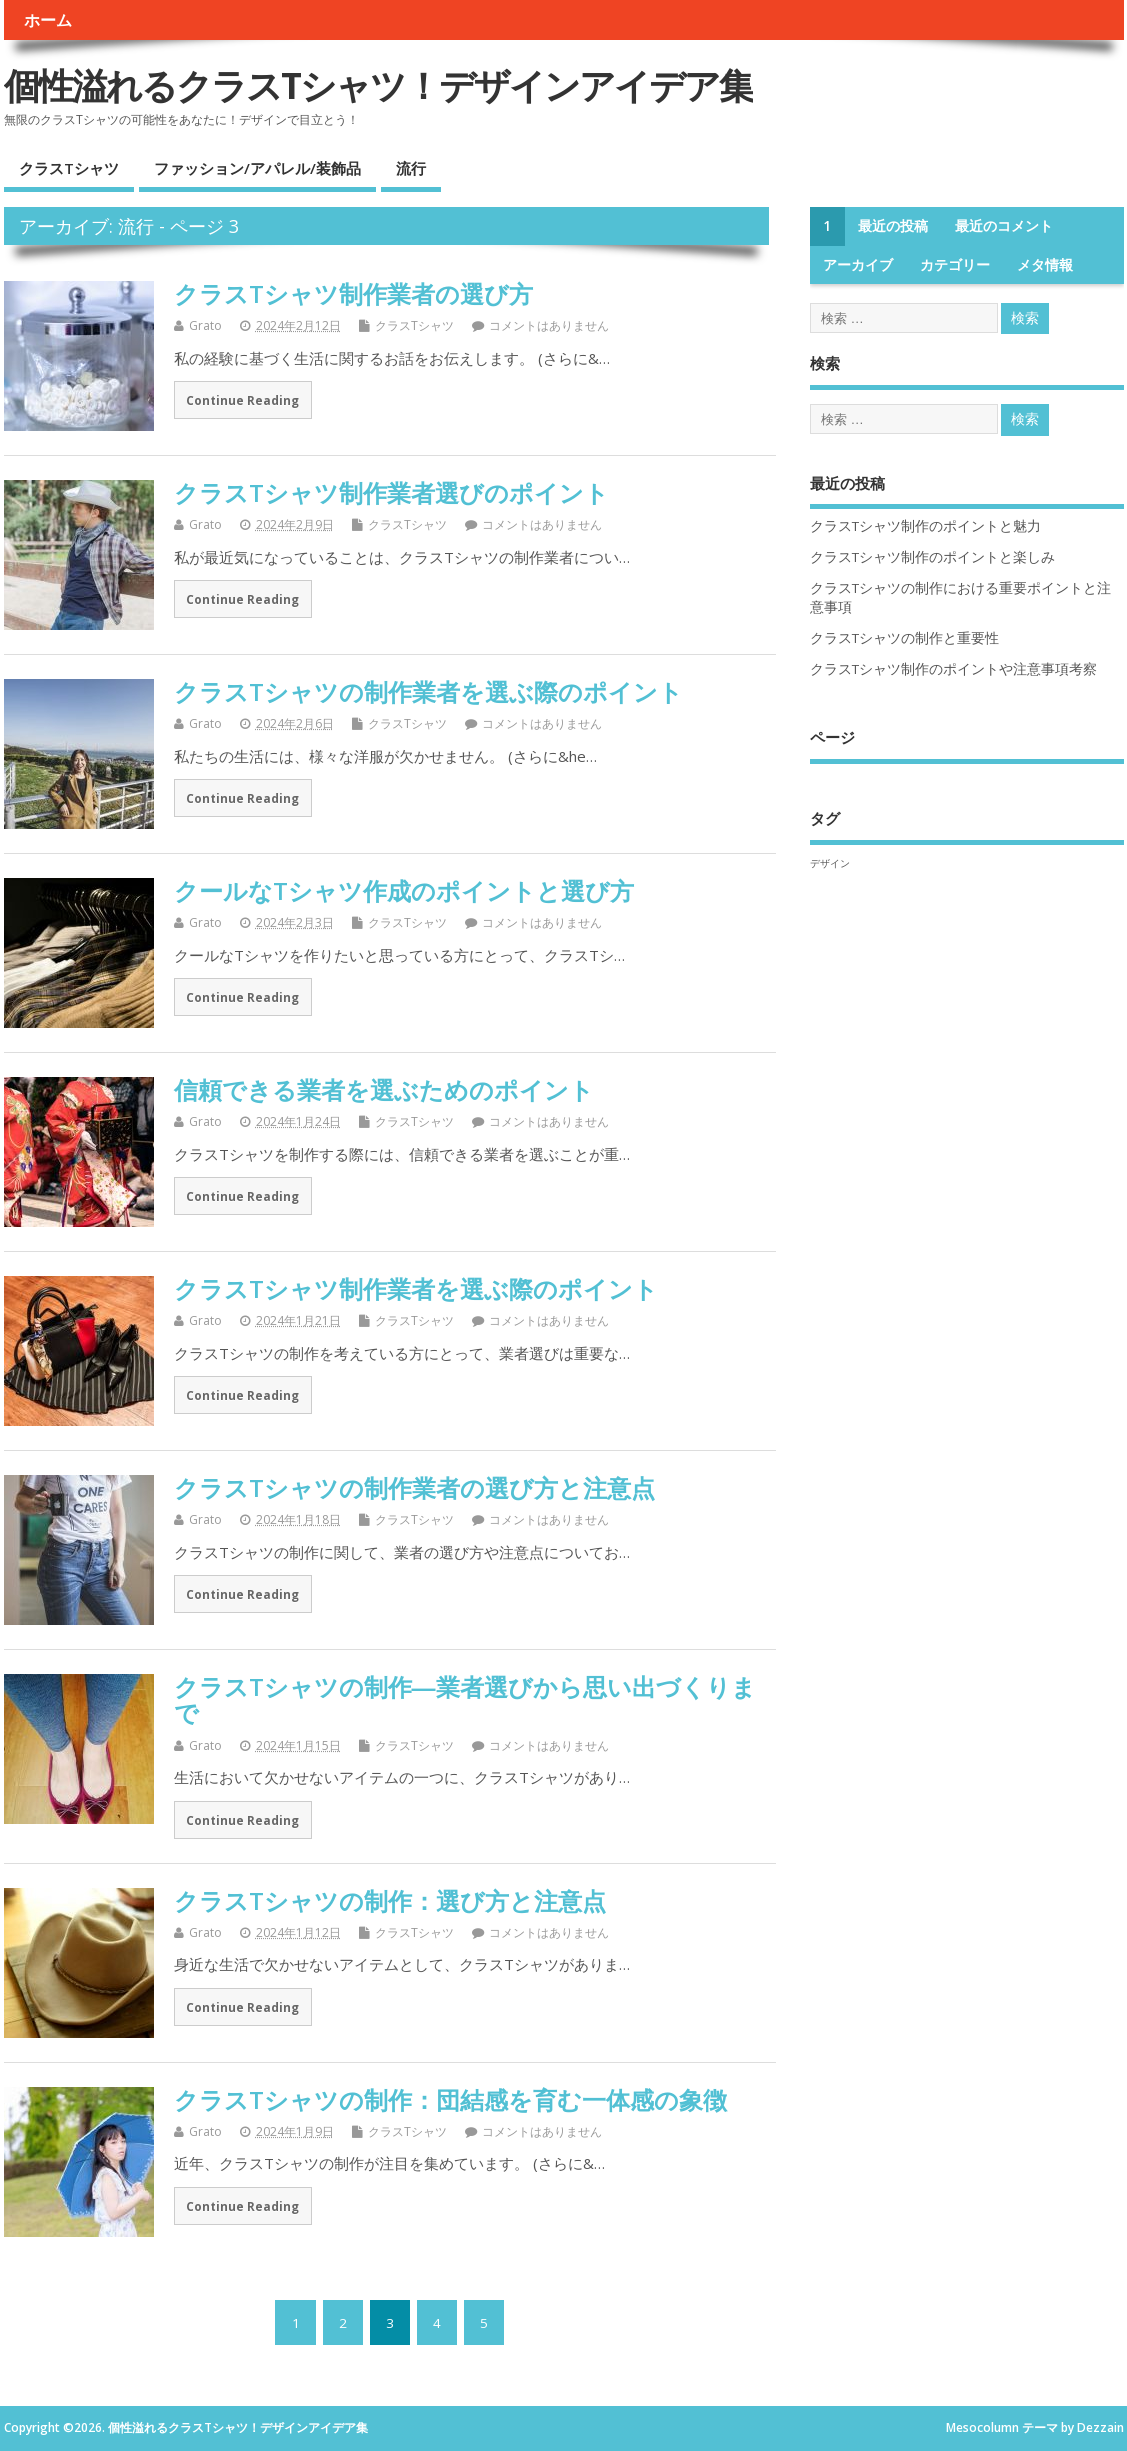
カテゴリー (955, 265)
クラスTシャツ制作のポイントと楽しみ (932, 557)
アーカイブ (858, 265)
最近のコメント (1004, 226)
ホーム (48, 20)
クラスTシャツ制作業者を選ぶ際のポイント (416, 1288)
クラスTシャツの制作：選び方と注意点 (390, 1900)
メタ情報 (1045, 265)
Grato (205, 325)
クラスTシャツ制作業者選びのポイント (391, 492)
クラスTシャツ (69, 168)
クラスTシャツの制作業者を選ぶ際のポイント (428, 691)
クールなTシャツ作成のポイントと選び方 (404, 890)
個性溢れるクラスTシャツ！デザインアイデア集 (378, 85)
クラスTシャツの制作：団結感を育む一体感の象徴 (450, 2099)
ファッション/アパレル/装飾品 (257, 168)
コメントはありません (549, 325)
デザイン (830, 863)
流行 (411, 168)
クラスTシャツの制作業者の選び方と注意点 (414, 1487)
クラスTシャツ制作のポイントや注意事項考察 (953, 669)
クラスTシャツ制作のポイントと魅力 (925, 526)
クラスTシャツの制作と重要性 (904, 638)
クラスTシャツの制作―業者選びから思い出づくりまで (465, 1699)
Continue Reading (242, 400)
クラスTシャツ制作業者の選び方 (353, 293)
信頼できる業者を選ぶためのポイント (384, 1089)
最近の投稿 (893, 226)
